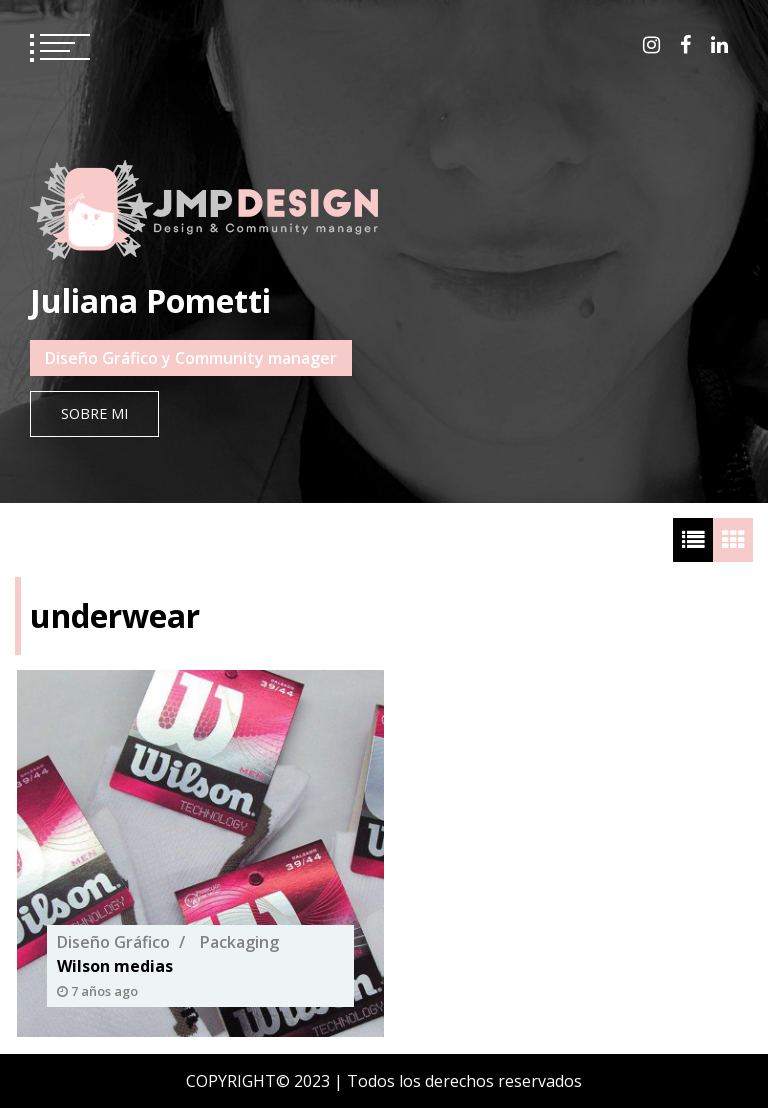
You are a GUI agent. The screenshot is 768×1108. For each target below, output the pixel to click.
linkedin (719, 45)
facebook (685, 45)
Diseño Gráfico (113, 942)
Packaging (239, 942)
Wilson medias (115, 966)
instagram (651, 45)
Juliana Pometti (150, 300)
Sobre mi (94, 413)
